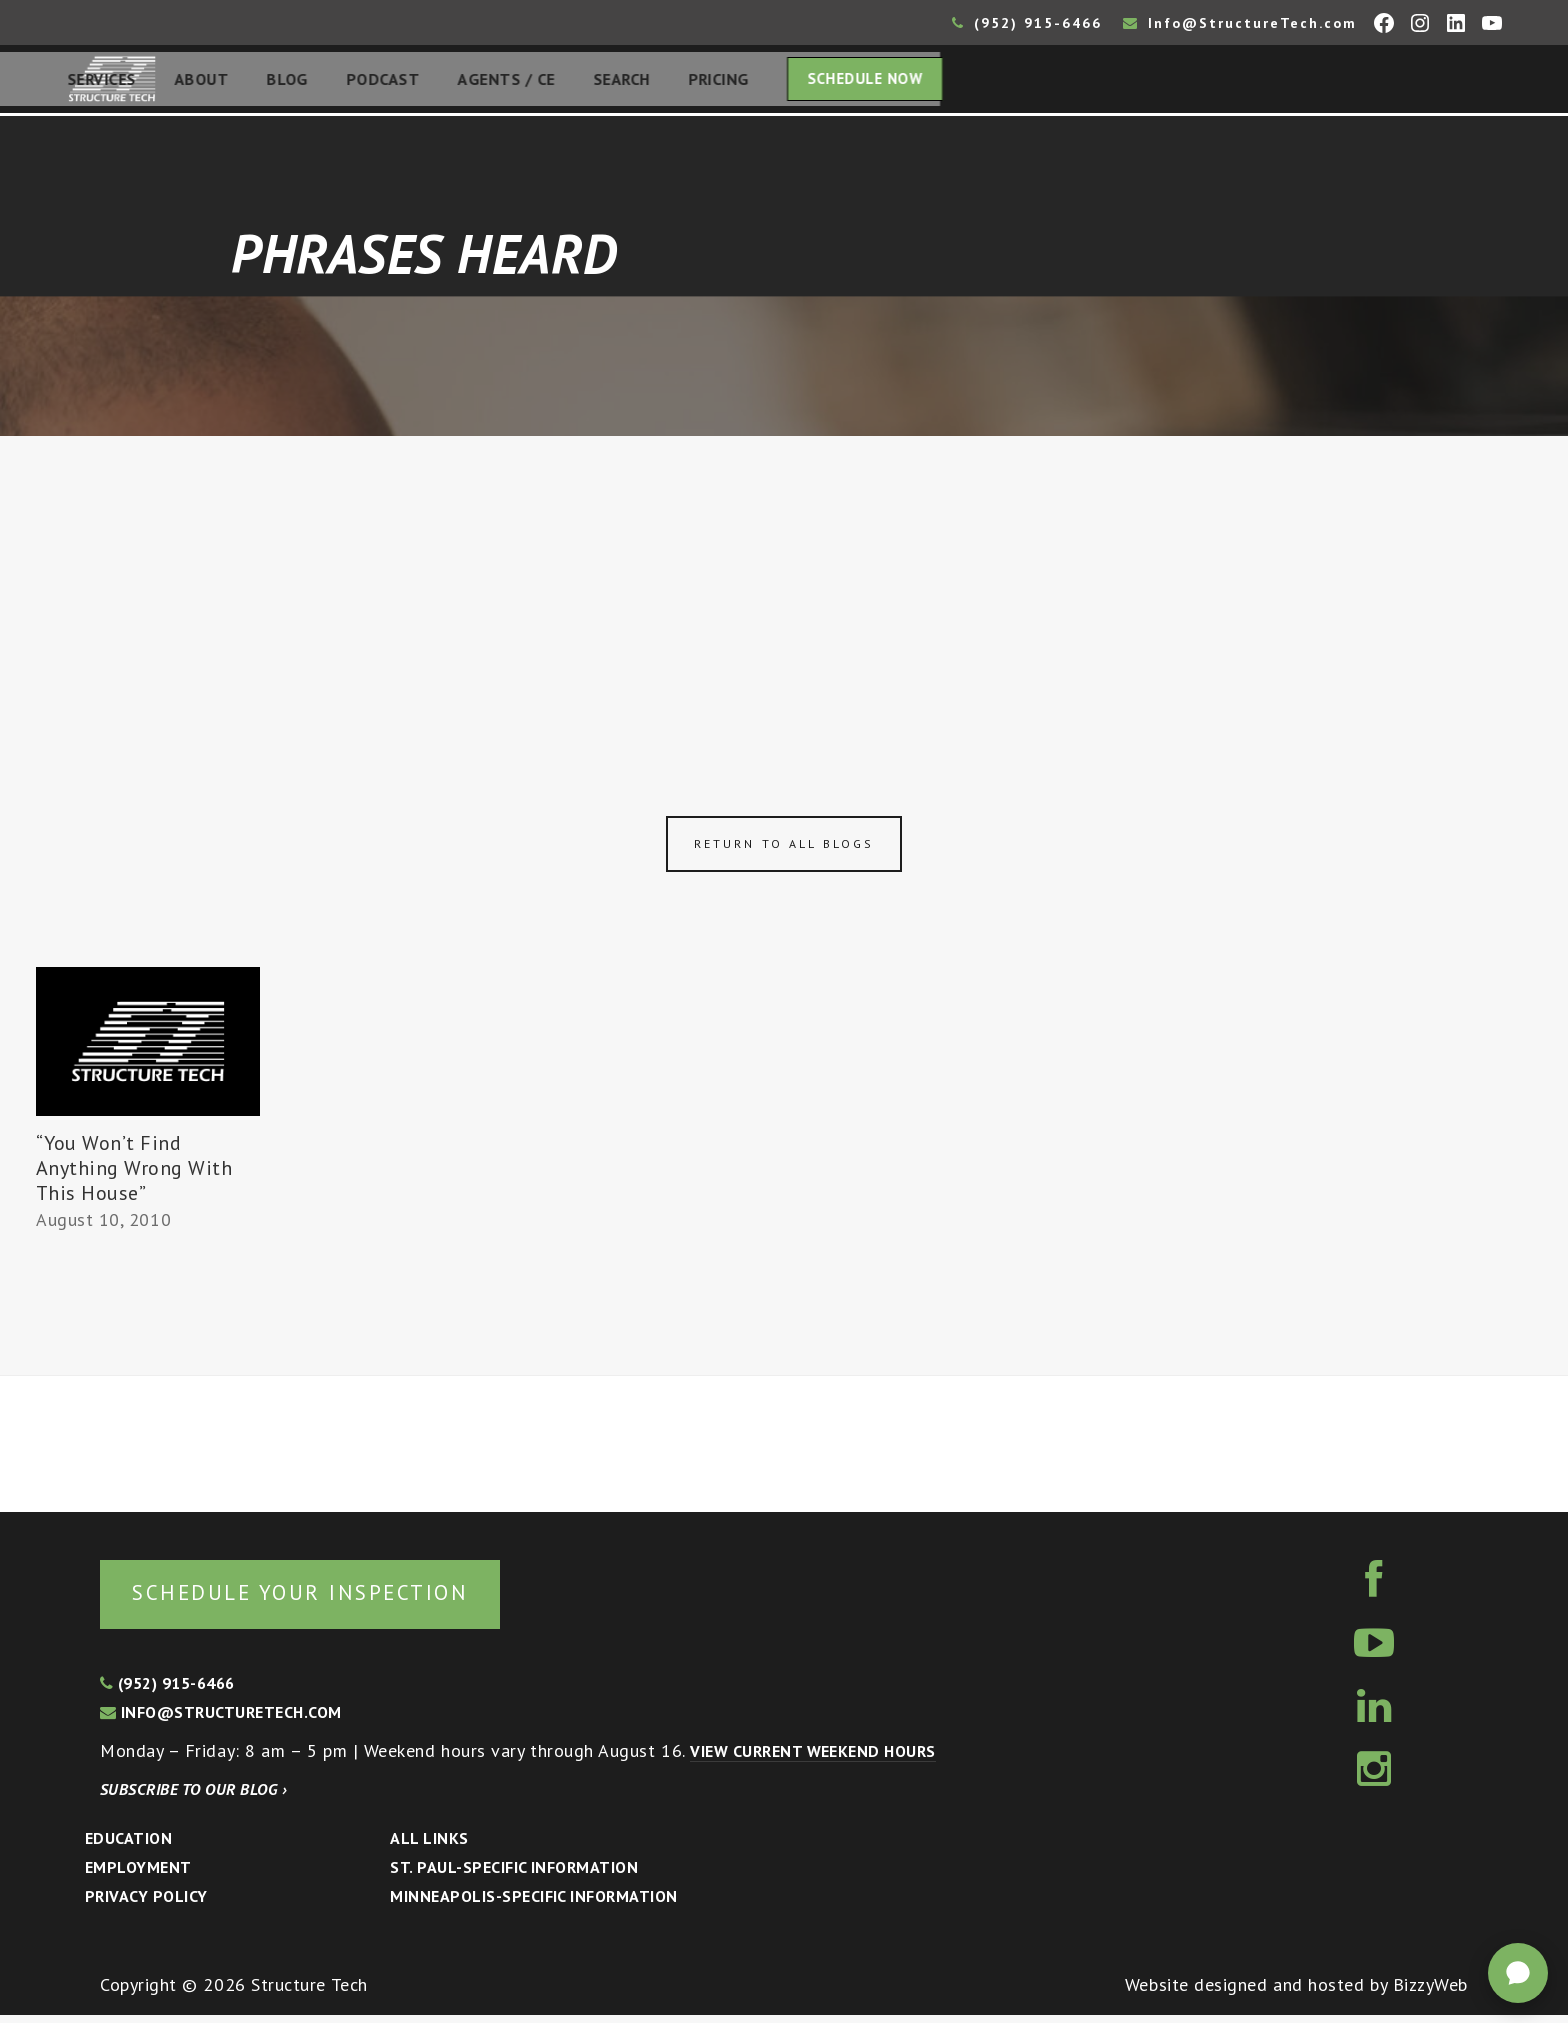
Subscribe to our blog (193, 1797)
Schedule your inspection (335, 1598)
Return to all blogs (784, 849)
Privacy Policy (146, 1904)
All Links (429, 1846)
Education (128, 1846)
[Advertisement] (784, 592)
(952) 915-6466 (1027, 23)
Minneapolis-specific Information (533, 1904)
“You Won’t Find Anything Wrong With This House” (134, 1174)
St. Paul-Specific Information (514, 1875)
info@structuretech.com (221, 1720)
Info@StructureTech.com (1240, 23)
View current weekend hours (812, 1759)
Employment (138, 1875)
